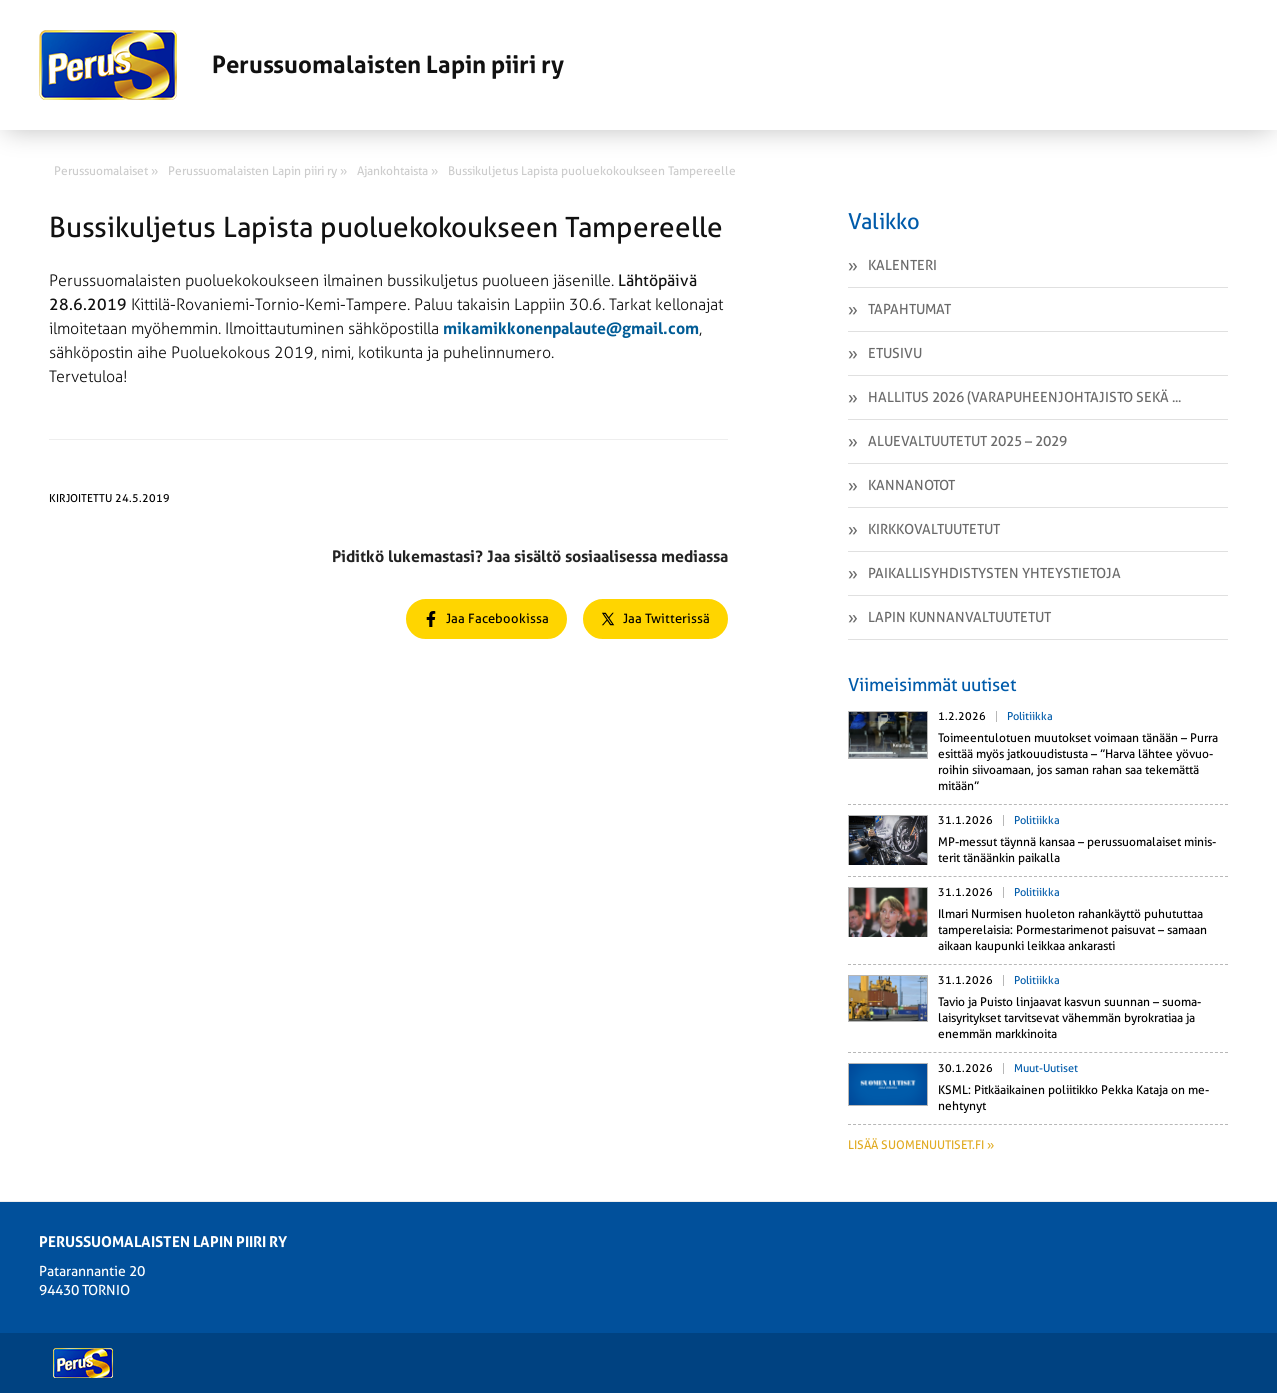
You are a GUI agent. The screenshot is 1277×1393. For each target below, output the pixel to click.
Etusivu (895, 353)
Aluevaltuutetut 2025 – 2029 (967, 441)
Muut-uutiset (1046, 1068)
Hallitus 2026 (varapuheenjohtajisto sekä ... (1024, 397)
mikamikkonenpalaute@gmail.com (571, 328)
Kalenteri (902, 265)
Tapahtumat (909, 309)
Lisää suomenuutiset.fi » (921, 1145)
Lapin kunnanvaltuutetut (959, 617)
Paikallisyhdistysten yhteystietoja (994, 573)
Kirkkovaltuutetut (934, 529)
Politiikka (1030, 716)
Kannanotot (911, 485)
